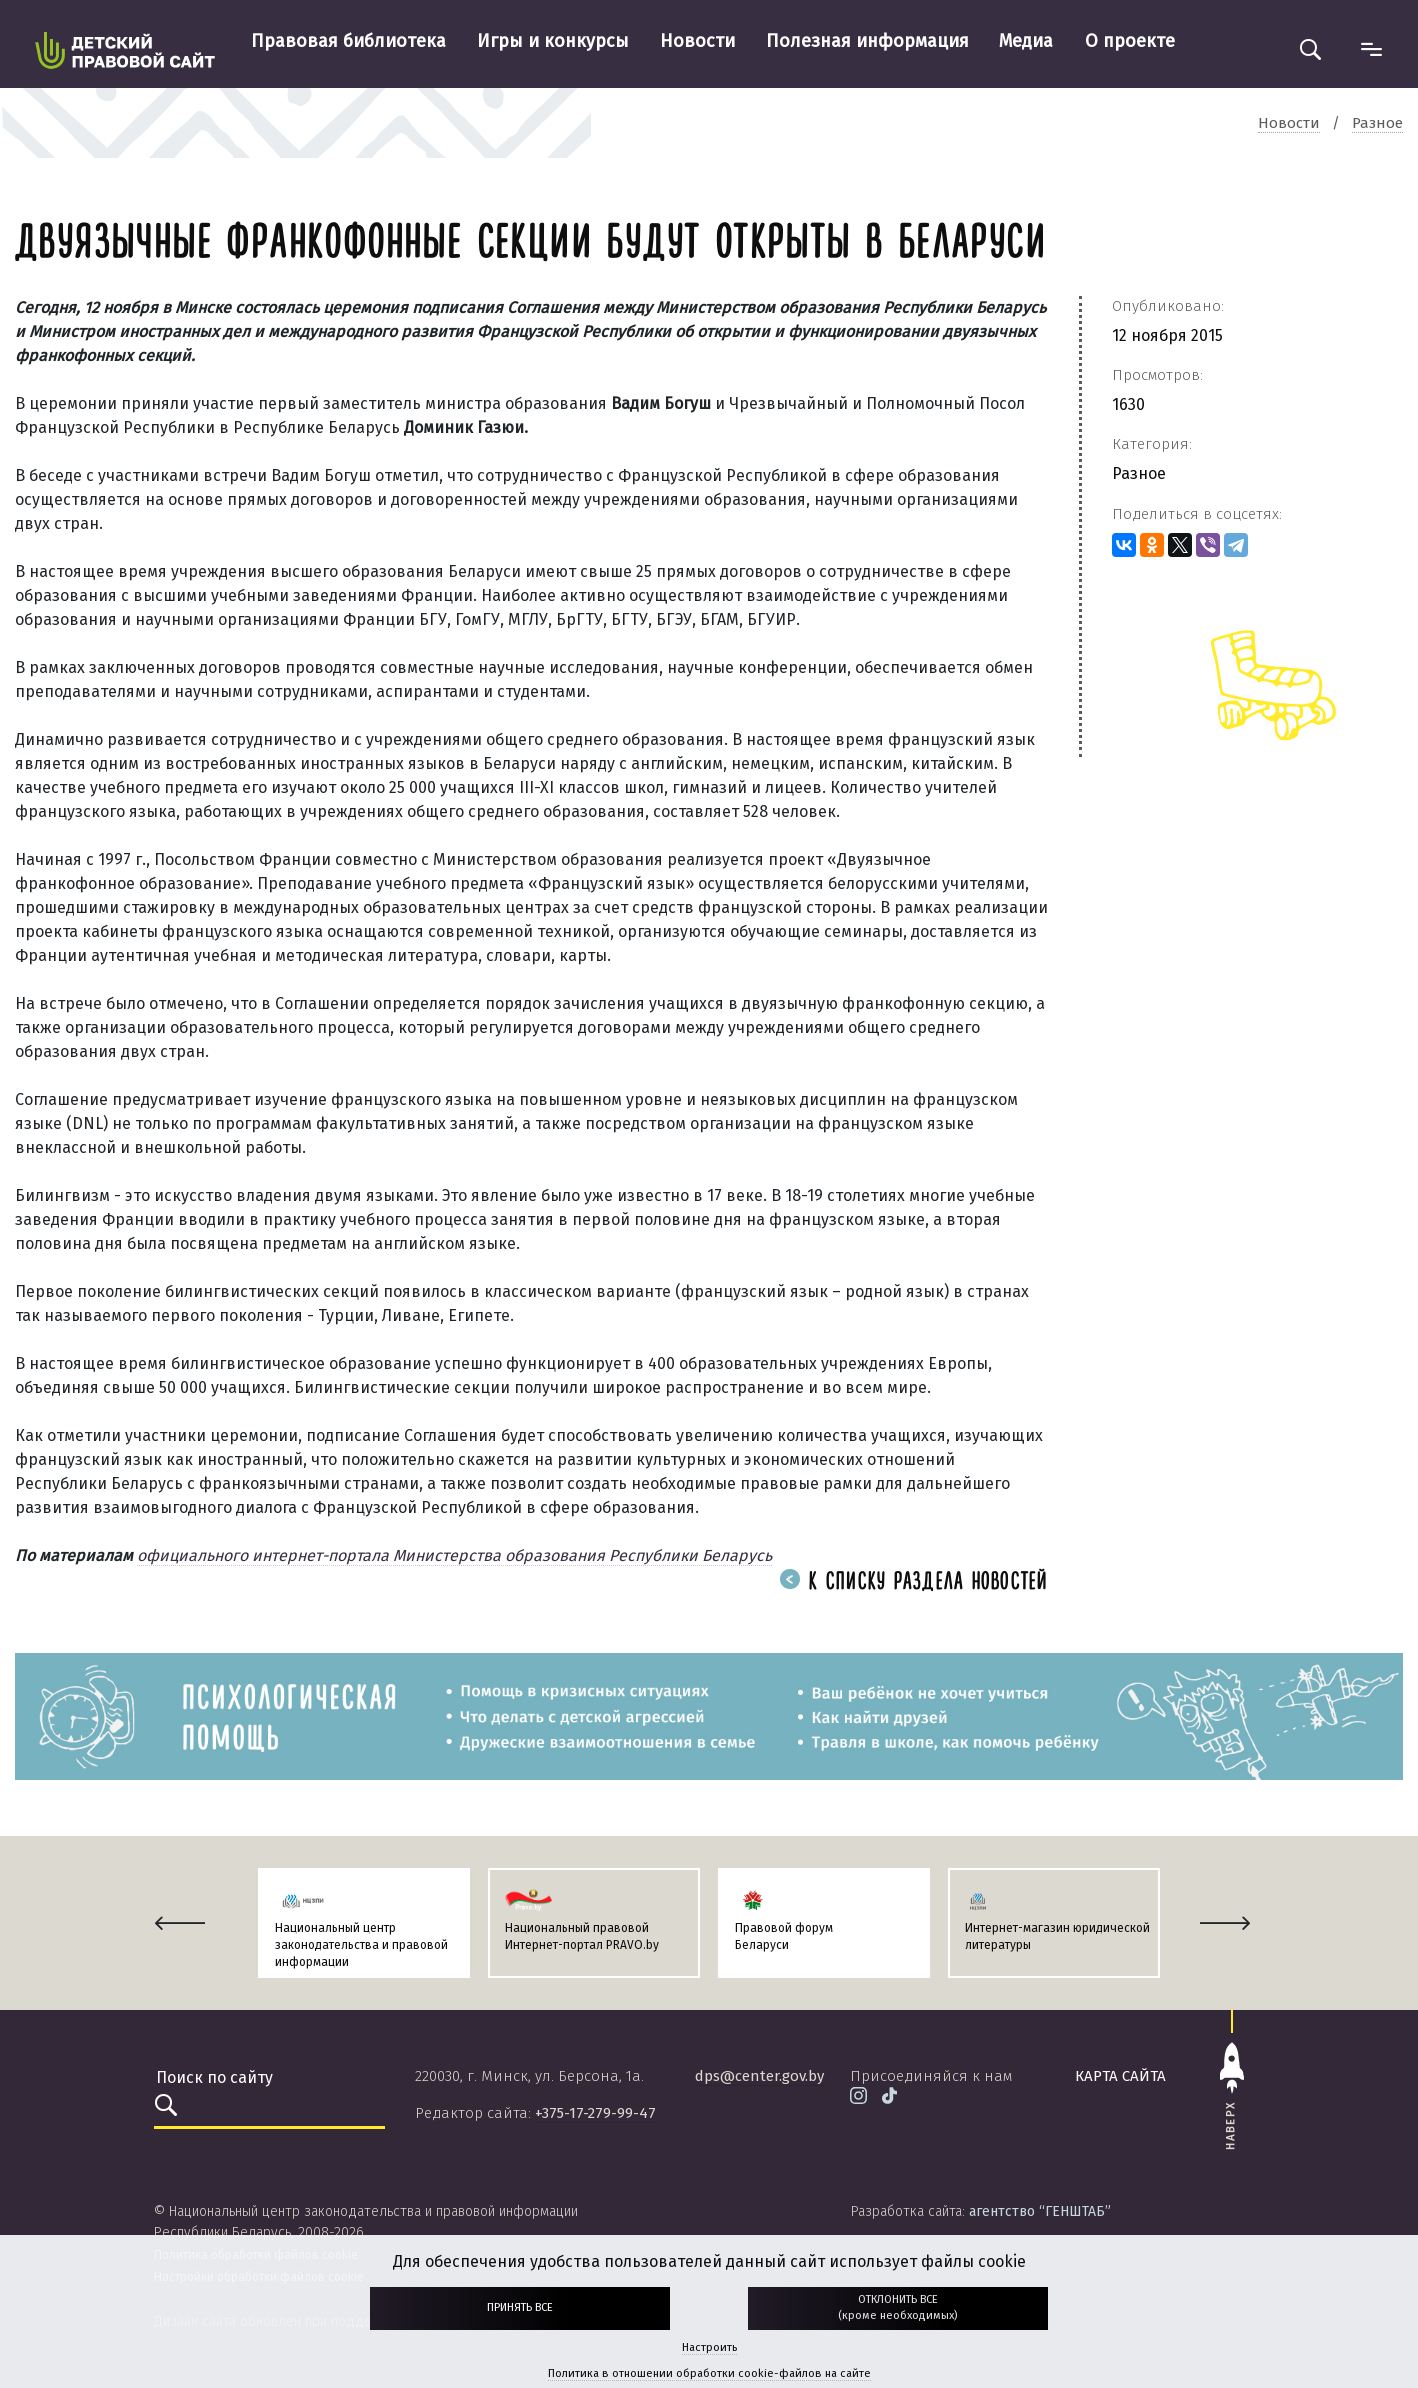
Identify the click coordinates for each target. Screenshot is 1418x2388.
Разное (1139, 473)
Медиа (1026, 41)
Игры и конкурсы (553, 41)
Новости (697, 41)
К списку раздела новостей (914, 1582)
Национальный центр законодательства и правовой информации (361, 1945)
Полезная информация (867, 41)
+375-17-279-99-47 (595, 2113)
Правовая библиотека (348, 41)
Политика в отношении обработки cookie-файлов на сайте (709, 2373)
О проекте (1130, 41)
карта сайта (1120, 2076)
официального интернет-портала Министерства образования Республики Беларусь (454, 1555)
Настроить (709, 2347)
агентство (1040, 2211)
